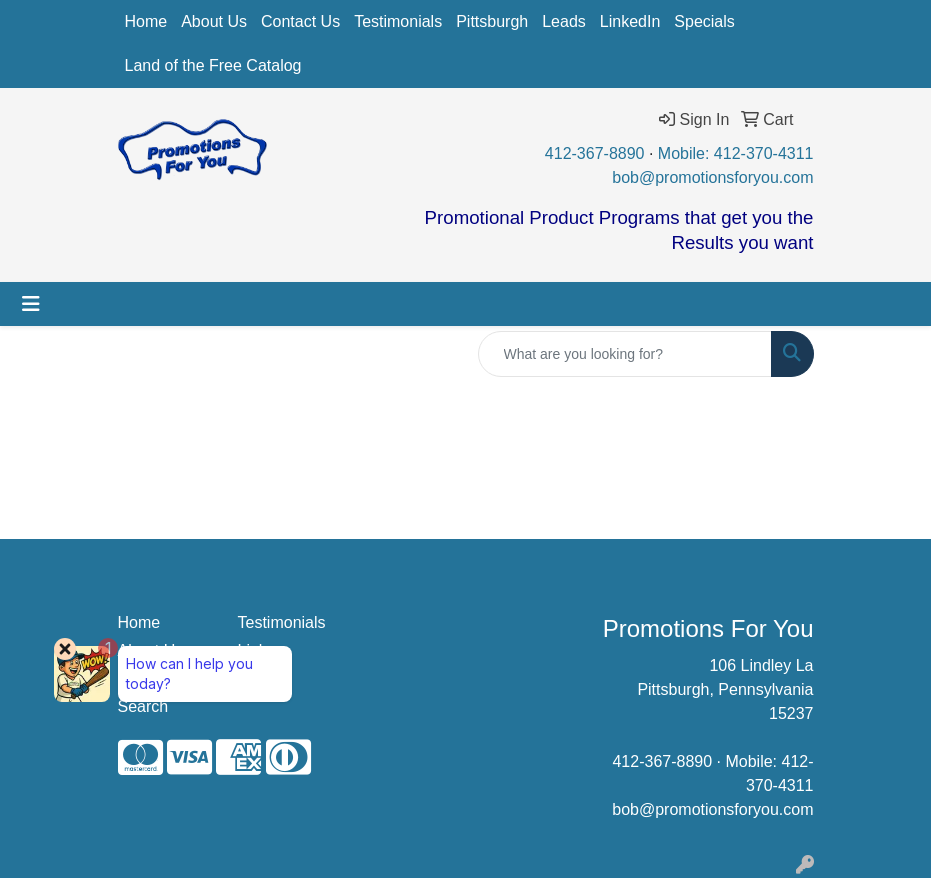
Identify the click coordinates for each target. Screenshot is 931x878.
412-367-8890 (595, 153)
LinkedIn (630, 21)
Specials (704, 21)
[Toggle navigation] (31, 304)
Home (146, 21)
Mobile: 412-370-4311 (736, 153)
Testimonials (398, 21)
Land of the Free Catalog (213, 65)
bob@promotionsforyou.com (712, 177)
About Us (214, 21)
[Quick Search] (625, 354)
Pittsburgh (492, 21)
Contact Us (300, 21)
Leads (564, 21)
